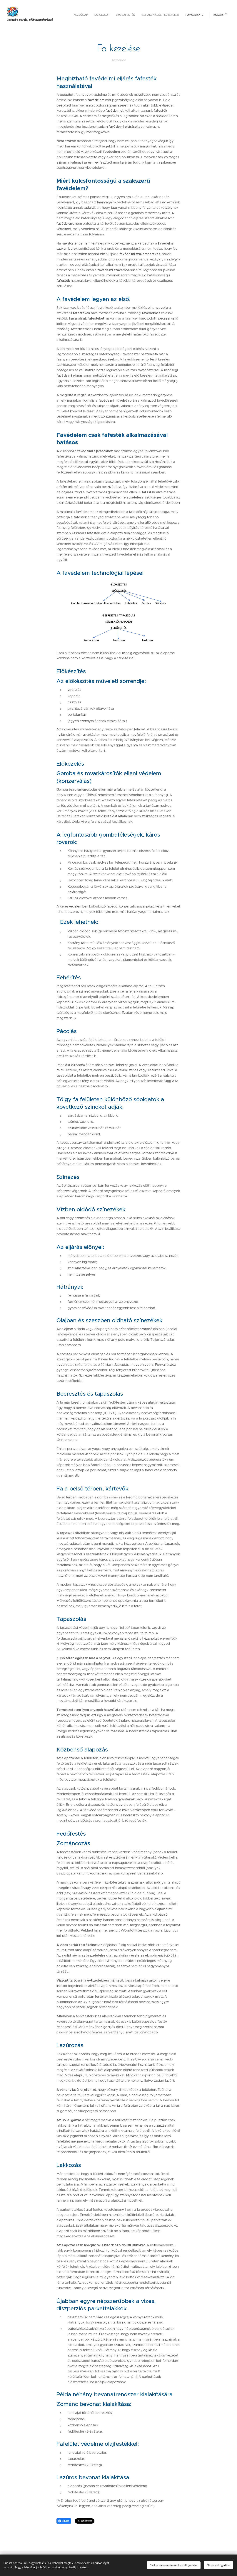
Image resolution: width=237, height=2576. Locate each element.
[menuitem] (82, 14)
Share (63, 2521)
